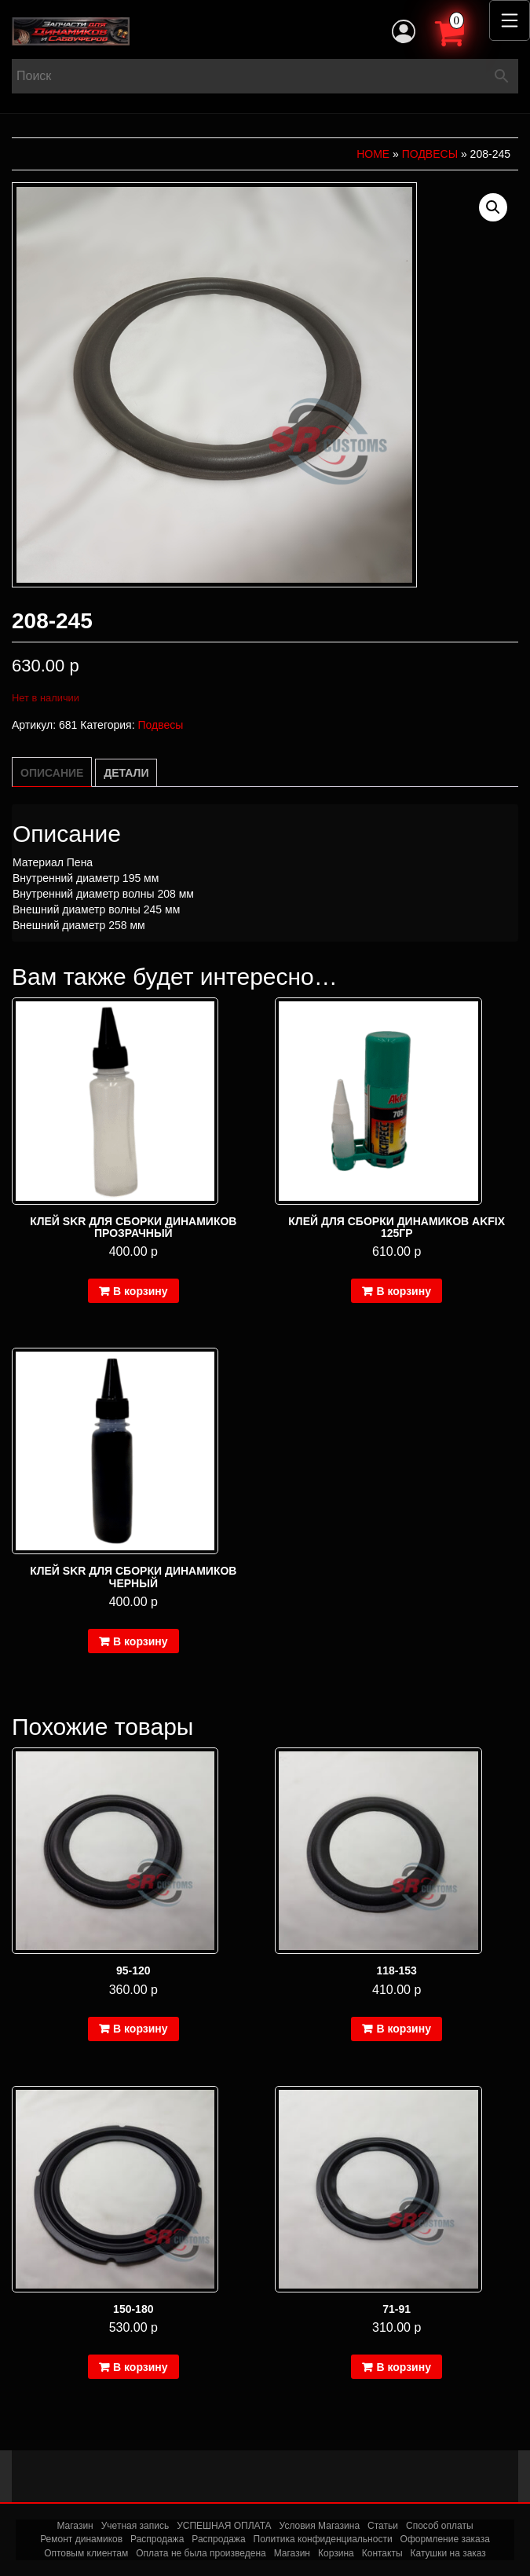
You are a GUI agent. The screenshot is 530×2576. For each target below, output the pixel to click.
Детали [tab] (126, 773)
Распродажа (157, 2539)
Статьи (382, 2525)
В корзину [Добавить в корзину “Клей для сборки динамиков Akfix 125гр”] (403, 1291)
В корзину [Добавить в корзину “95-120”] (140, 2028)
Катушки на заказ (448, 2553)
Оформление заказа (445, 2539)
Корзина (336, 2553)
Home (372, 154)
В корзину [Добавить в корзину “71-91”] (403, 2367)
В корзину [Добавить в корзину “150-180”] (140, 2367)
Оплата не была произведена (200, 2553)
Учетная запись (135, 2525)
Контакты (382, 2553)
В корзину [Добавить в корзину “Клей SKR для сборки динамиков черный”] (140, 1641)
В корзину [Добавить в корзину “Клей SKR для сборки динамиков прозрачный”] (140, 1291)
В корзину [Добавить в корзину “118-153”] (403, 2028)
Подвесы (430, 154)
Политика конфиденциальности (323, 2539)
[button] (493, 207)
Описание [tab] (51, 773)
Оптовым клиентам (86, 2553)
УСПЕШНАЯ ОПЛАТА (224, 2525)
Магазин (75, 2525)
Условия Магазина (320, 2525)
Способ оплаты (439, 2525)
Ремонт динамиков (81, 2539)
